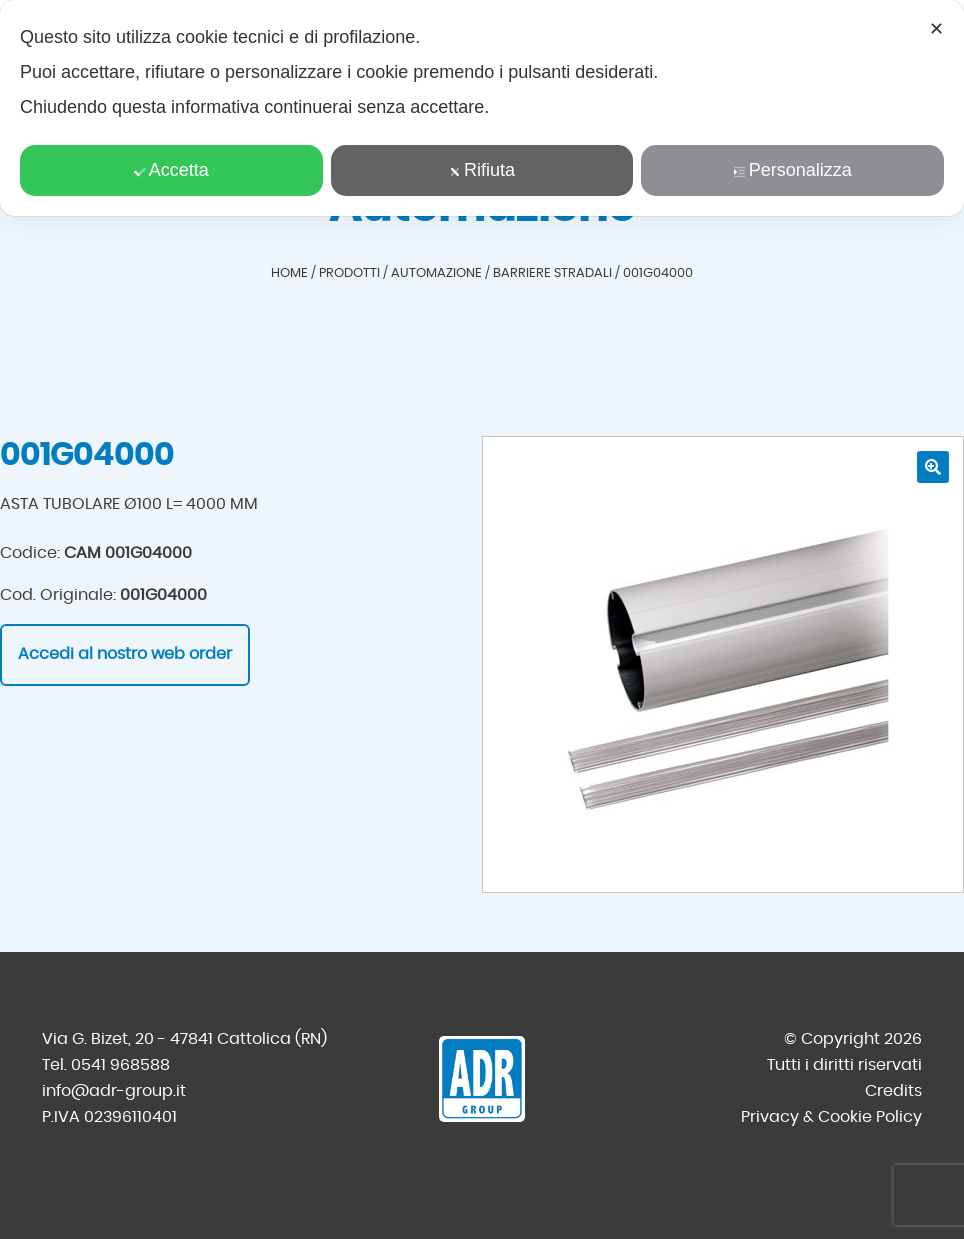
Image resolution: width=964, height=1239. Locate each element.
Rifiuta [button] (482, 170)
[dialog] (482, 108)
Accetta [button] (171, 170)
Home (289, 273)
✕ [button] (936, 29)
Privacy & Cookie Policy (831, 1117)
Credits (893, 1091)
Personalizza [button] (793, 170)
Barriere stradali (552, 273)
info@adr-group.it (114, 1091)
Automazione (436, 273)
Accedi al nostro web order (125, 654)
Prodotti (349, 273)
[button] (933, 467)
